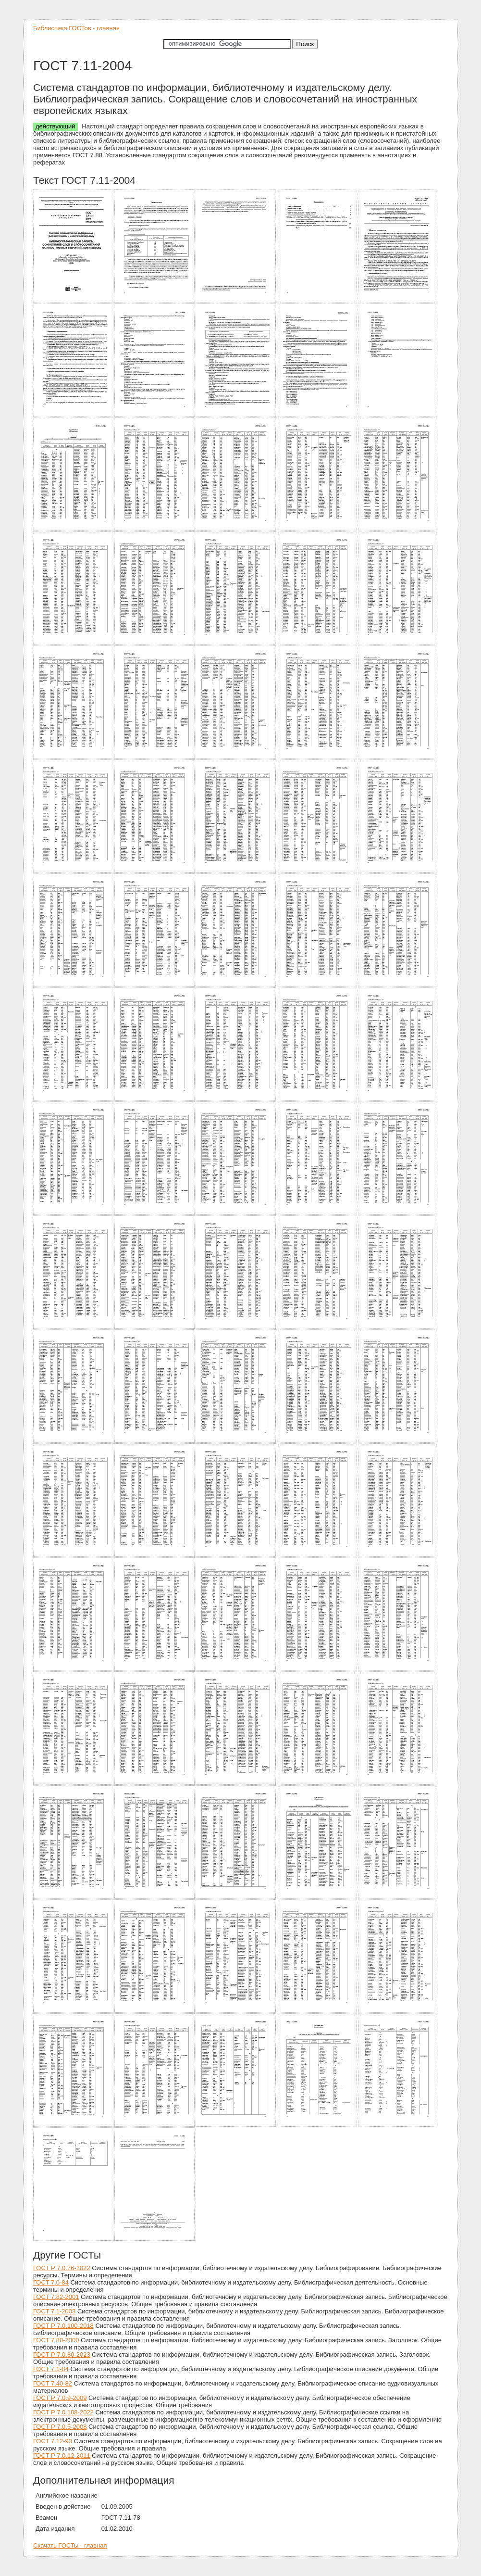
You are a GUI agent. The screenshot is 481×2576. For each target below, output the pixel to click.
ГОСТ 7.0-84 (51, 2282)
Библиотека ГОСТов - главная (76, 28)
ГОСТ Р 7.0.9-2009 (59, 2397)
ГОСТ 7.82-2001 (56, 2296)
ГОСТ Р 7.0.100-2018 (63, 2325)
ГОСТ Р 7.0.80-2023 (61, 2354)
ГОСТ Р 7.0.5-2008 (59, 2426)
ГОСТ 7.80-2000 (56, 2340)
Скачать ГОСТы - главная (70, 2545)
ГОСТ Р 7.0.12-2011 (61, 2455)
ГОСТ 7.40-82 (52, 2383)
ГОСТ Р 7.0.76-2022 (61, 2268)
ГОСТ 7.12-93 (52, 2441)
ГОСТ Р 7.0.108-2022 (63, 2412)
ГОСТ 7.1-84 (51, 2369)
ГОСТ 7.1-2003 (54, 2311)
